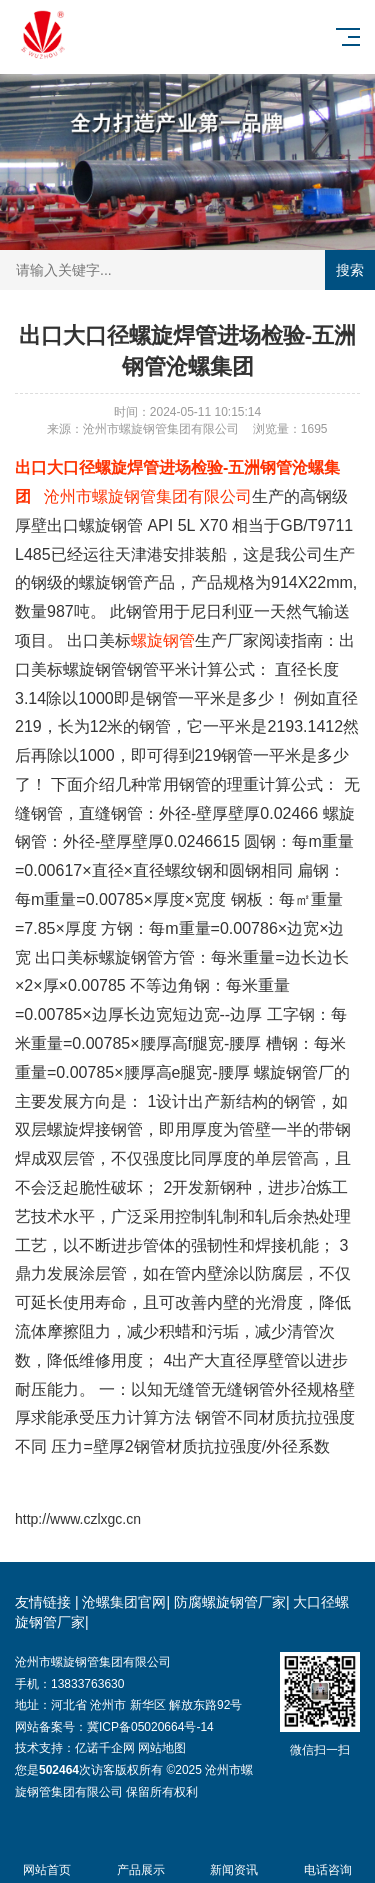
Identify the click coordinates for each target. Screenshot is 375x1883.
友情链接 (43, 1602)
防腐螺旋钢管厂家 (230, 1602)
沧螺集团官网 (124, 1602)
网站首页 (47, 1858)
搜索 (350, 270)
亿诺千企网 (105, 1748)
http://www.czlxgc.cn (78, 1519)
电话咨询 (328, 1858)
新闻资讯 (235, 1858)
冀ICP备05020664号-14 (150, 1727)
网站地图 (162, 1748)
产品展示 (141, 1858)
